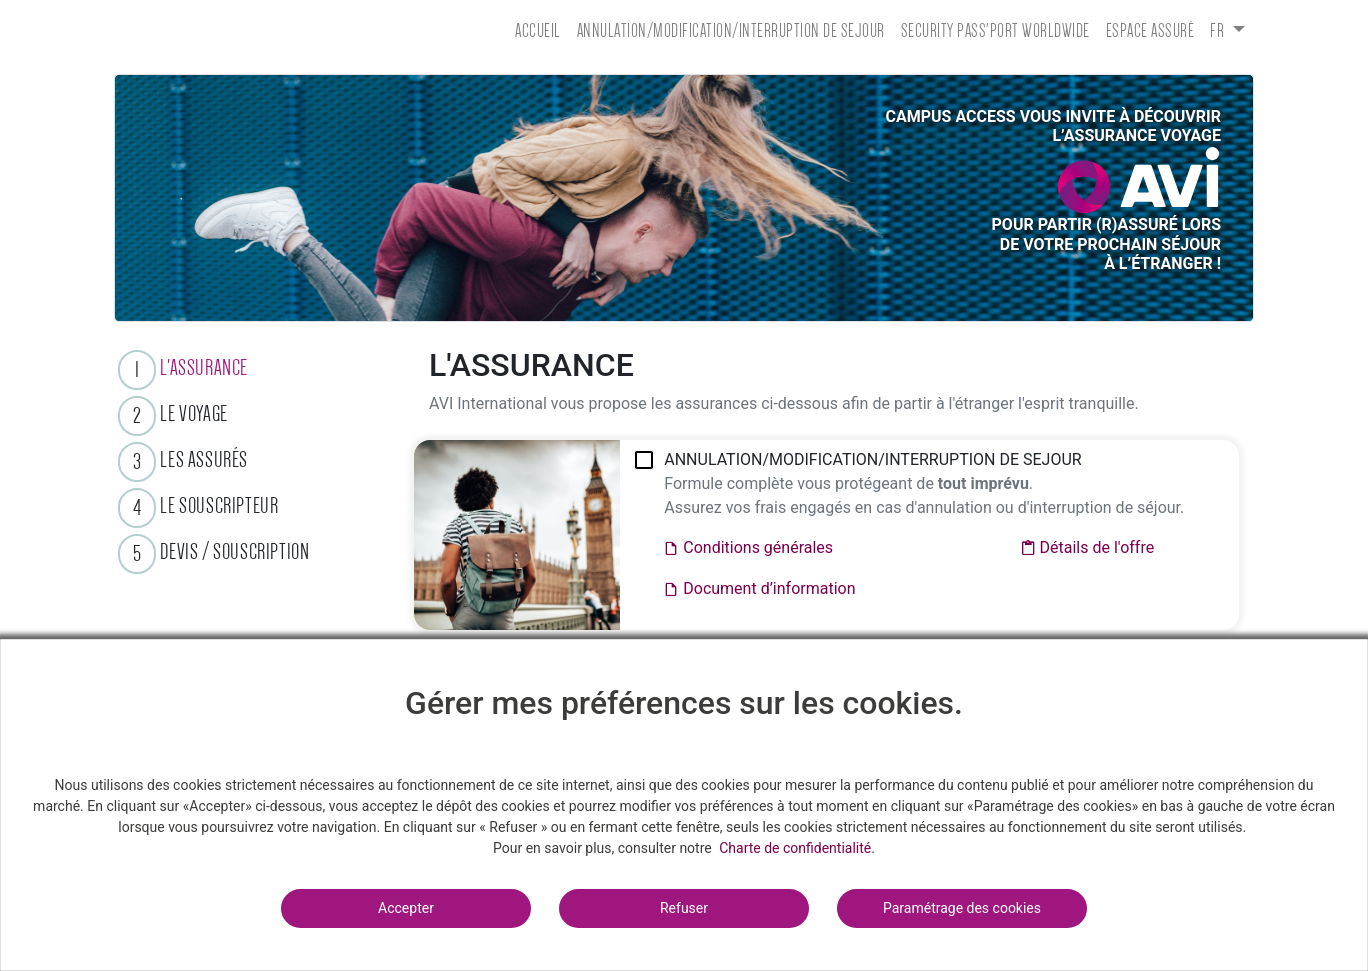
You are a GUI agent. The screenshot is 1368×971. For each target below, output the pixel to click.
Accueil (538, 30)
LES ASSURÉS (204, 459)
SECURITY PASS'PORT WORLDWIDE (995, 30)
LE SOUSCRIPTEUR (219, 505)
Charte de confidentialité (795, 848)
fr (1219, 30)
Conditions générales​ (748, 548)
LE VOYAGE (193, 413)
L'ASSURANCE (204, 367)
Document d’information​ (759, 589)
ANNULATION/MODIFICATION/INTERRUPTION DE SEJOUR (731, 30)
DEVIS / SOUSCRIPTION (234, 551)
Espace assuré (1150, 30)
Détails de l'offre (1087, 548)
